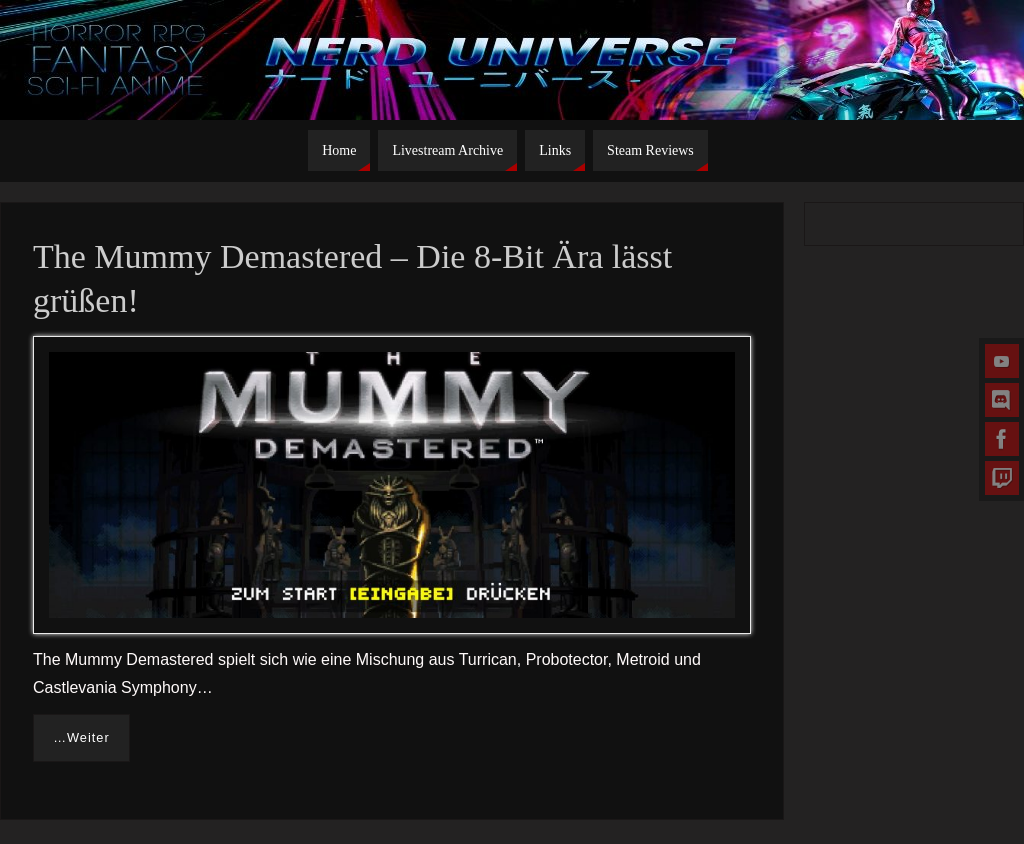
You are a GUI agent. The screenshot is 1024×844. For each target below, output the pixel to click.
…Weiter (81, 737)
